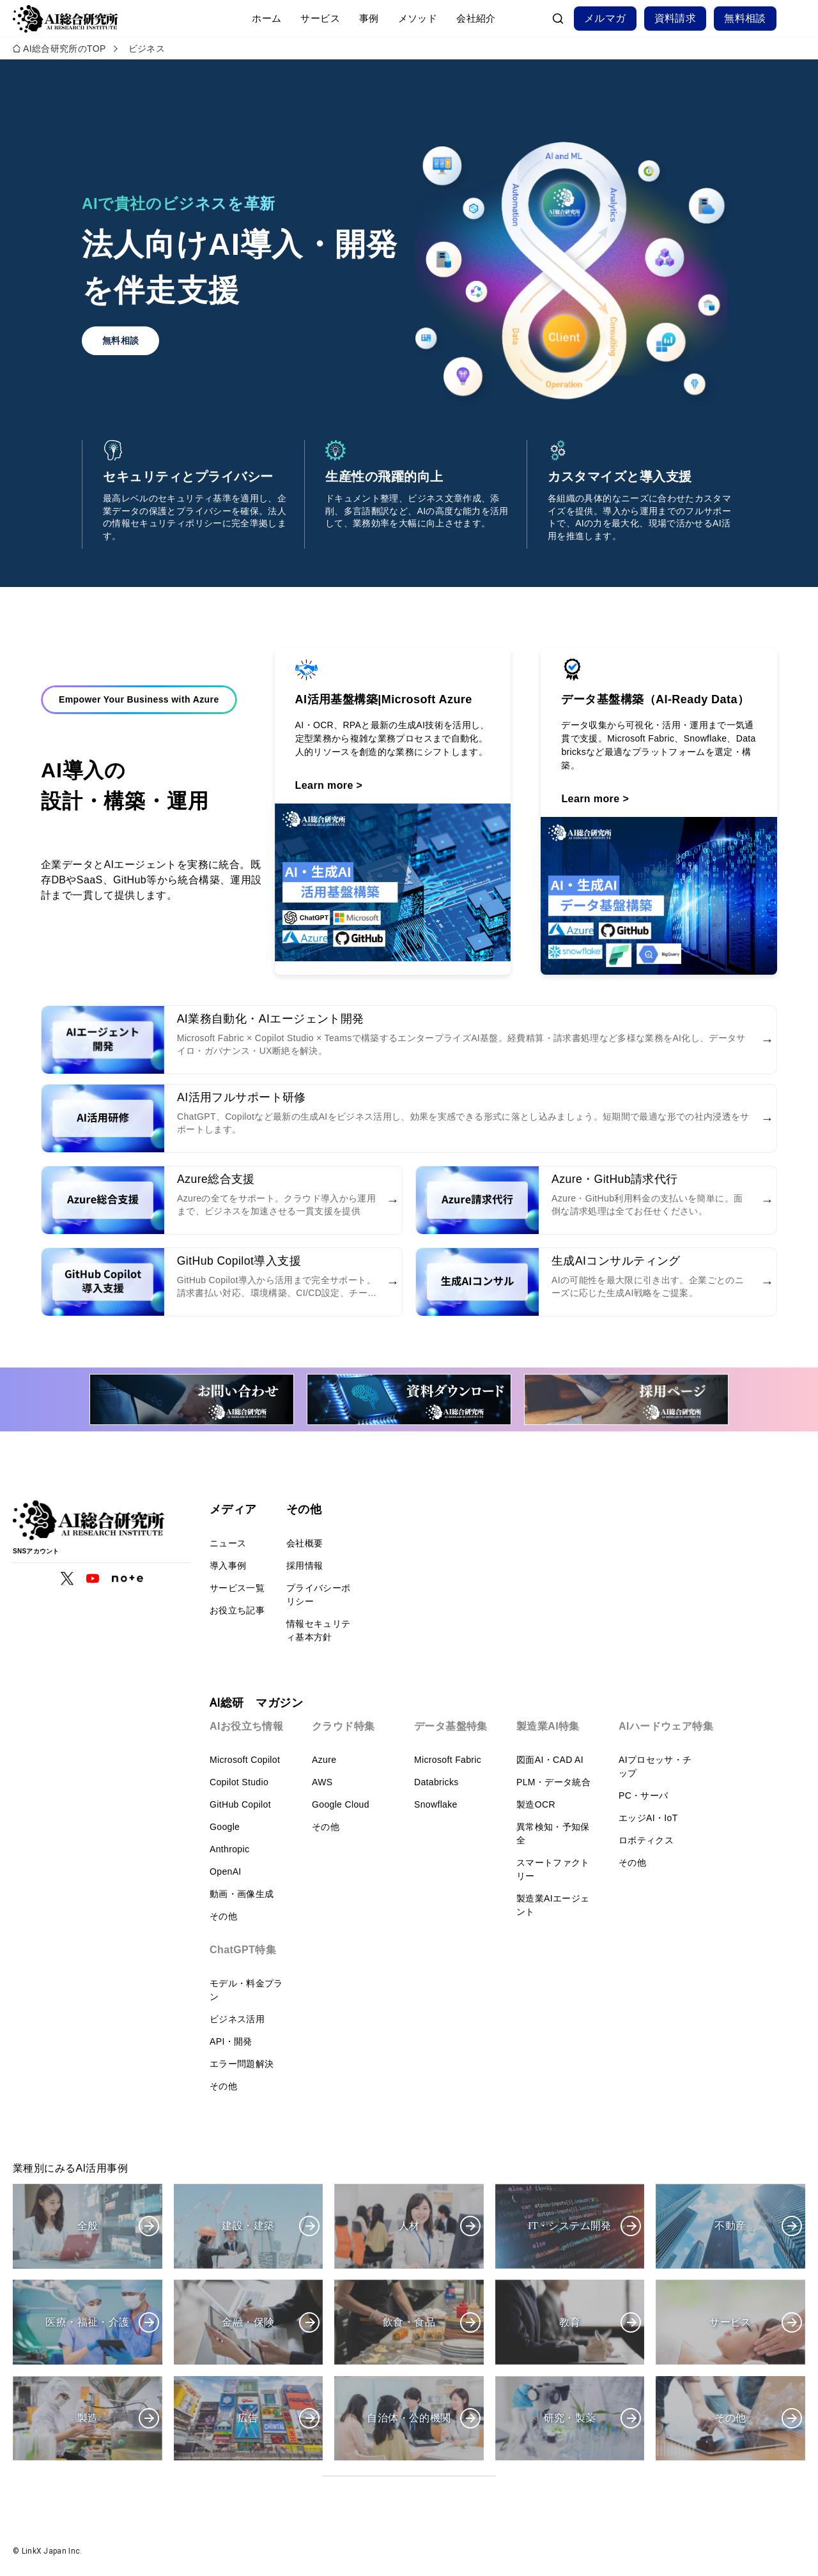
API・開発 (231, 2041)
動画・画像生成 (242, 1894)
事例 (369, 18)
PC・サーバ (643, 1795)
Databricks (436, 1782)
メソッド (418, 18)
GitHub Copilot (240, 1804)
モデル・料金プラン (246, 1990)
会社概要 (304, 1543)
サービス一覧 (237, 1588)
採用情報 (304, 1565)
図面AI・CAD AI (549, 1760)
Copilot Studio (239, 1782)
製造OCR (535, 1804)
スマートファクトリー (553, 1869)
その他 (223, 1916)
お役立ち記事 (237, 1610)
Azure (324, 1760)
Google (225, 1827)
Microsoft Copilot (245, 1760)
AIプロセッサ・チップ (655, 1766)
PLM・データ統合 (553, 1782)
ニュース (228, 1543)
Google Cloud (340, 1804)
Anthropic (229, 1849)
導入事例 (228, 1565)
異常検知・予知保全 (553, 1833)
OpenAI (226, 1871)
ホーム (266, 18)
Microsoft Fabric (447, 1760)
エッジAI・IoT (648, 1818)
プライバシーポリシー (318, 1594)
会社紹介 (476, 18)
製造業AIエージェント (552, 1905)
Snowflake (436, 1804)
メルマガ (605, 18)
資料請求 (675, 18)
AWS (322, 1782)
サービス (320, 18)
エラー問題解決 (242, 2064)
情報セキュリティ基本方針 (318, 1630)
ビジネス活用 (237, 2019)
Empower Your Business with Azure (139, 703)
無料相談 (745, 18)
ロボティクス (646, 1840)
